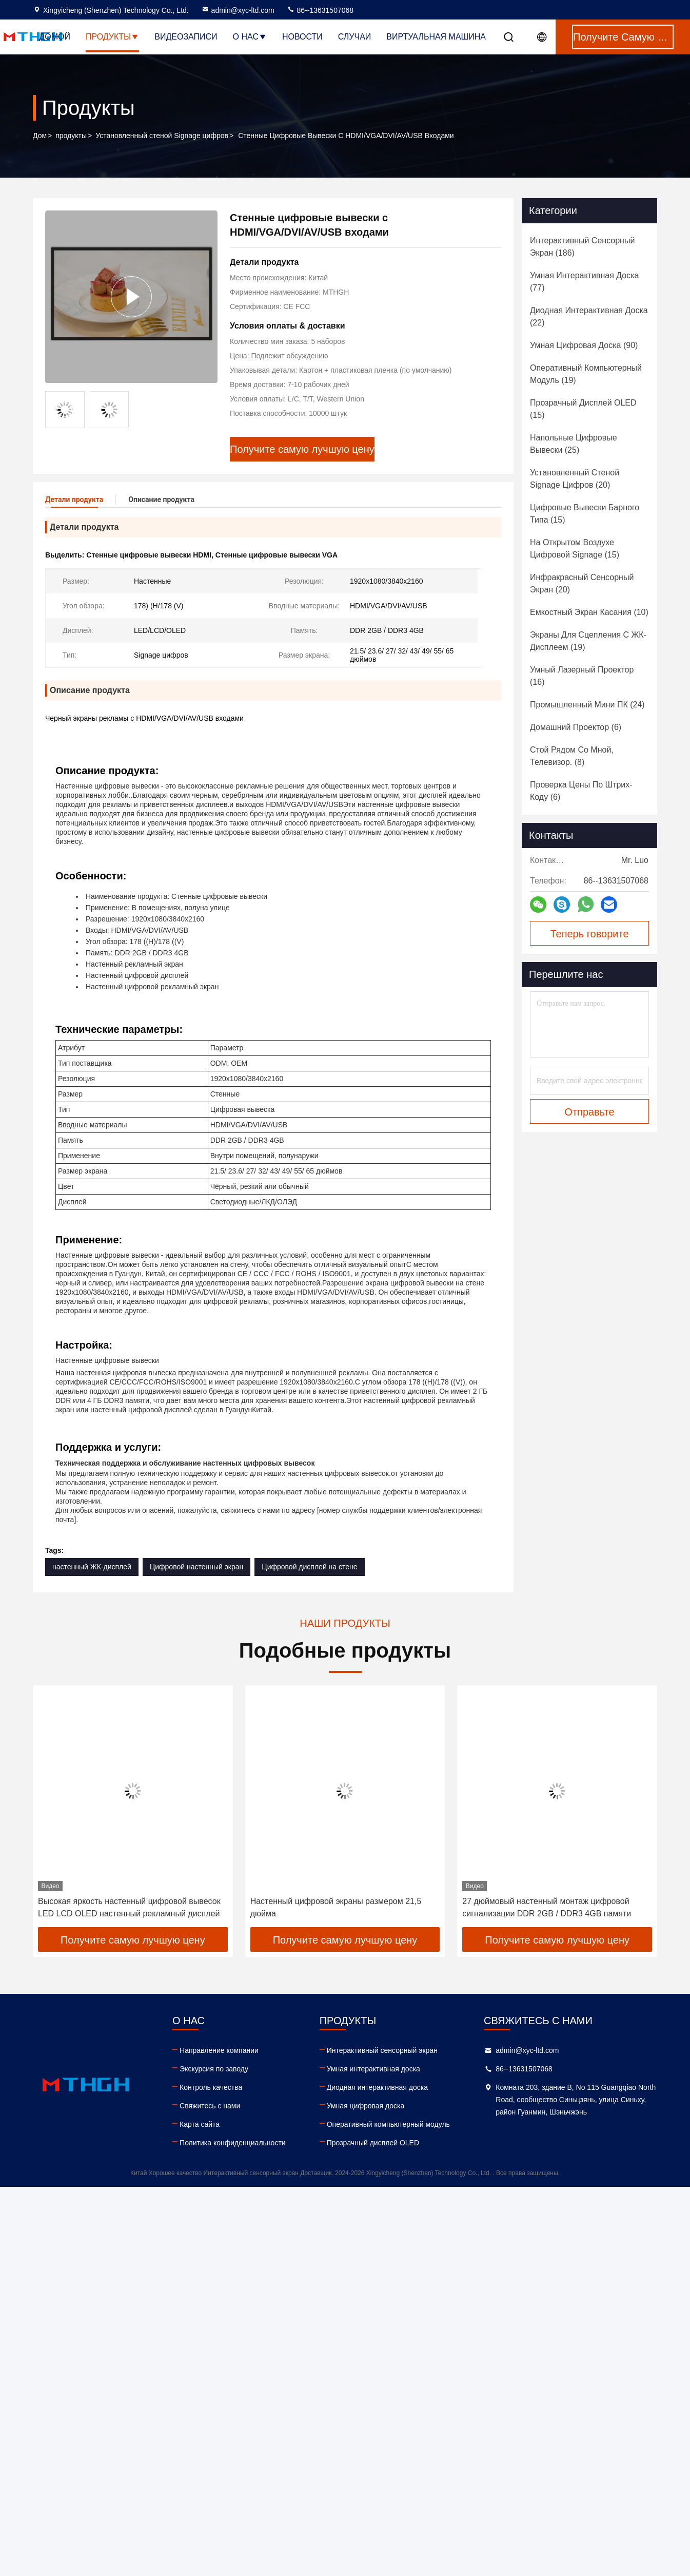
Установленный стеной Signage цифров (161, 135)
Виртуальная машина (436, 36)
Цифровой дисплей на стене (309, 1566)
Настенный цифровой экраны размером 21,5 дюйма (336, 1906)
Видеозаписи (185, 36)
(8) (572, 755)
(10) (589, 612)
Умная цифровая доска (366, 2105)
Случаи (354, 36)
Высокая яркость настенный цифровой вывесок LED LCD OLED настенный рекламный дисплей (129, 1906)
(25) (573, 443)
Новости (302, 36)
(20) (574, 478)
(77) (584, 281)
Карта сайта (200, 2124)
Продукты (112, 36)
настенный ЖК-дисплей (91, 1566)
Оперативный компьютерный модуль (388, 2124)
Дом (40, 135)
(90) (584, 345)
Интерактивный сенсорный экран (382, 2050)
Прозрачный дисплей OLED (373, 2142)
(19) (586, 374)
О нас (250, 36)
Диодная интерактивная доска (377, 2087)
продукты (71, 135)
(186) (582, 246)
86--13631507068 (320, 10)
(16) (582, 675)
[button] (60, 1809)
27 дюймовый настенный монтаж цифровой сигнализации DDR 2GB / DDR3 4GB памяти (546, 1906)
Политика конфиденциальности (233, 2142)
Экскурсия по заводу (214, 2068)
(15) (583, 408)
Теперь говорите (589, 933)
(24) (587, 704)
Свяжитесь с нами (210, 2105)
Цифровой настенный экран (196, 1566)
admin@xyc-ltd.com (237, 10)
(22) (589, 316)
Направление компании (219, 2050)
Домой (54, 36)
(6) (575, 727)
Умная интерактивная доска (373, 2068)
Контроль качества (211, 2087)
